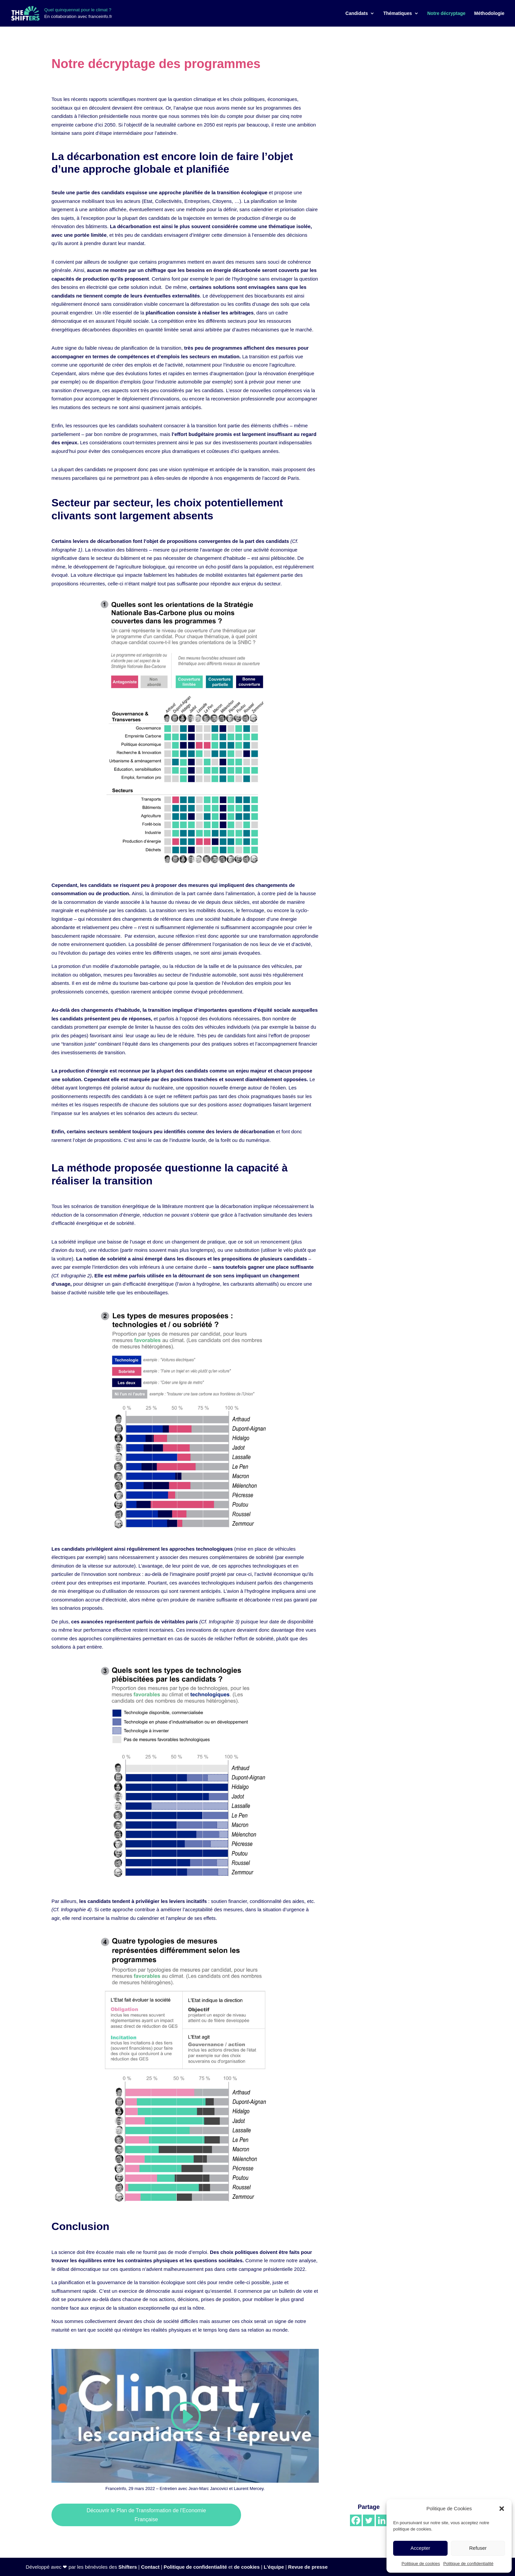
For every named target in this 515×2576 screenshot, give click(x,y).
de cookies (247, 2567)
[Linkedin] (381, 2520)
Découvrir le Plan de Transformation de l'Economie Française (146, 2515)
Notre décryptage (446, 13)
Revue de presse (308, 2567)
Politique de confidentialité (468, 2563)
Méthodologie (489, 13)
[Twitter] (369, 2520)
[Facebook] (356, 2520)
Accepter (420, 2548)
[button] (501, 2508)
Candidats (356, 13)
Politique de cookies (420, 2563)
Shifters (128, 2567)
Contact (150, 2567)
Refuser (478, 2548)
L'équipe (274, 2567)
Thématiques (397, 13)
